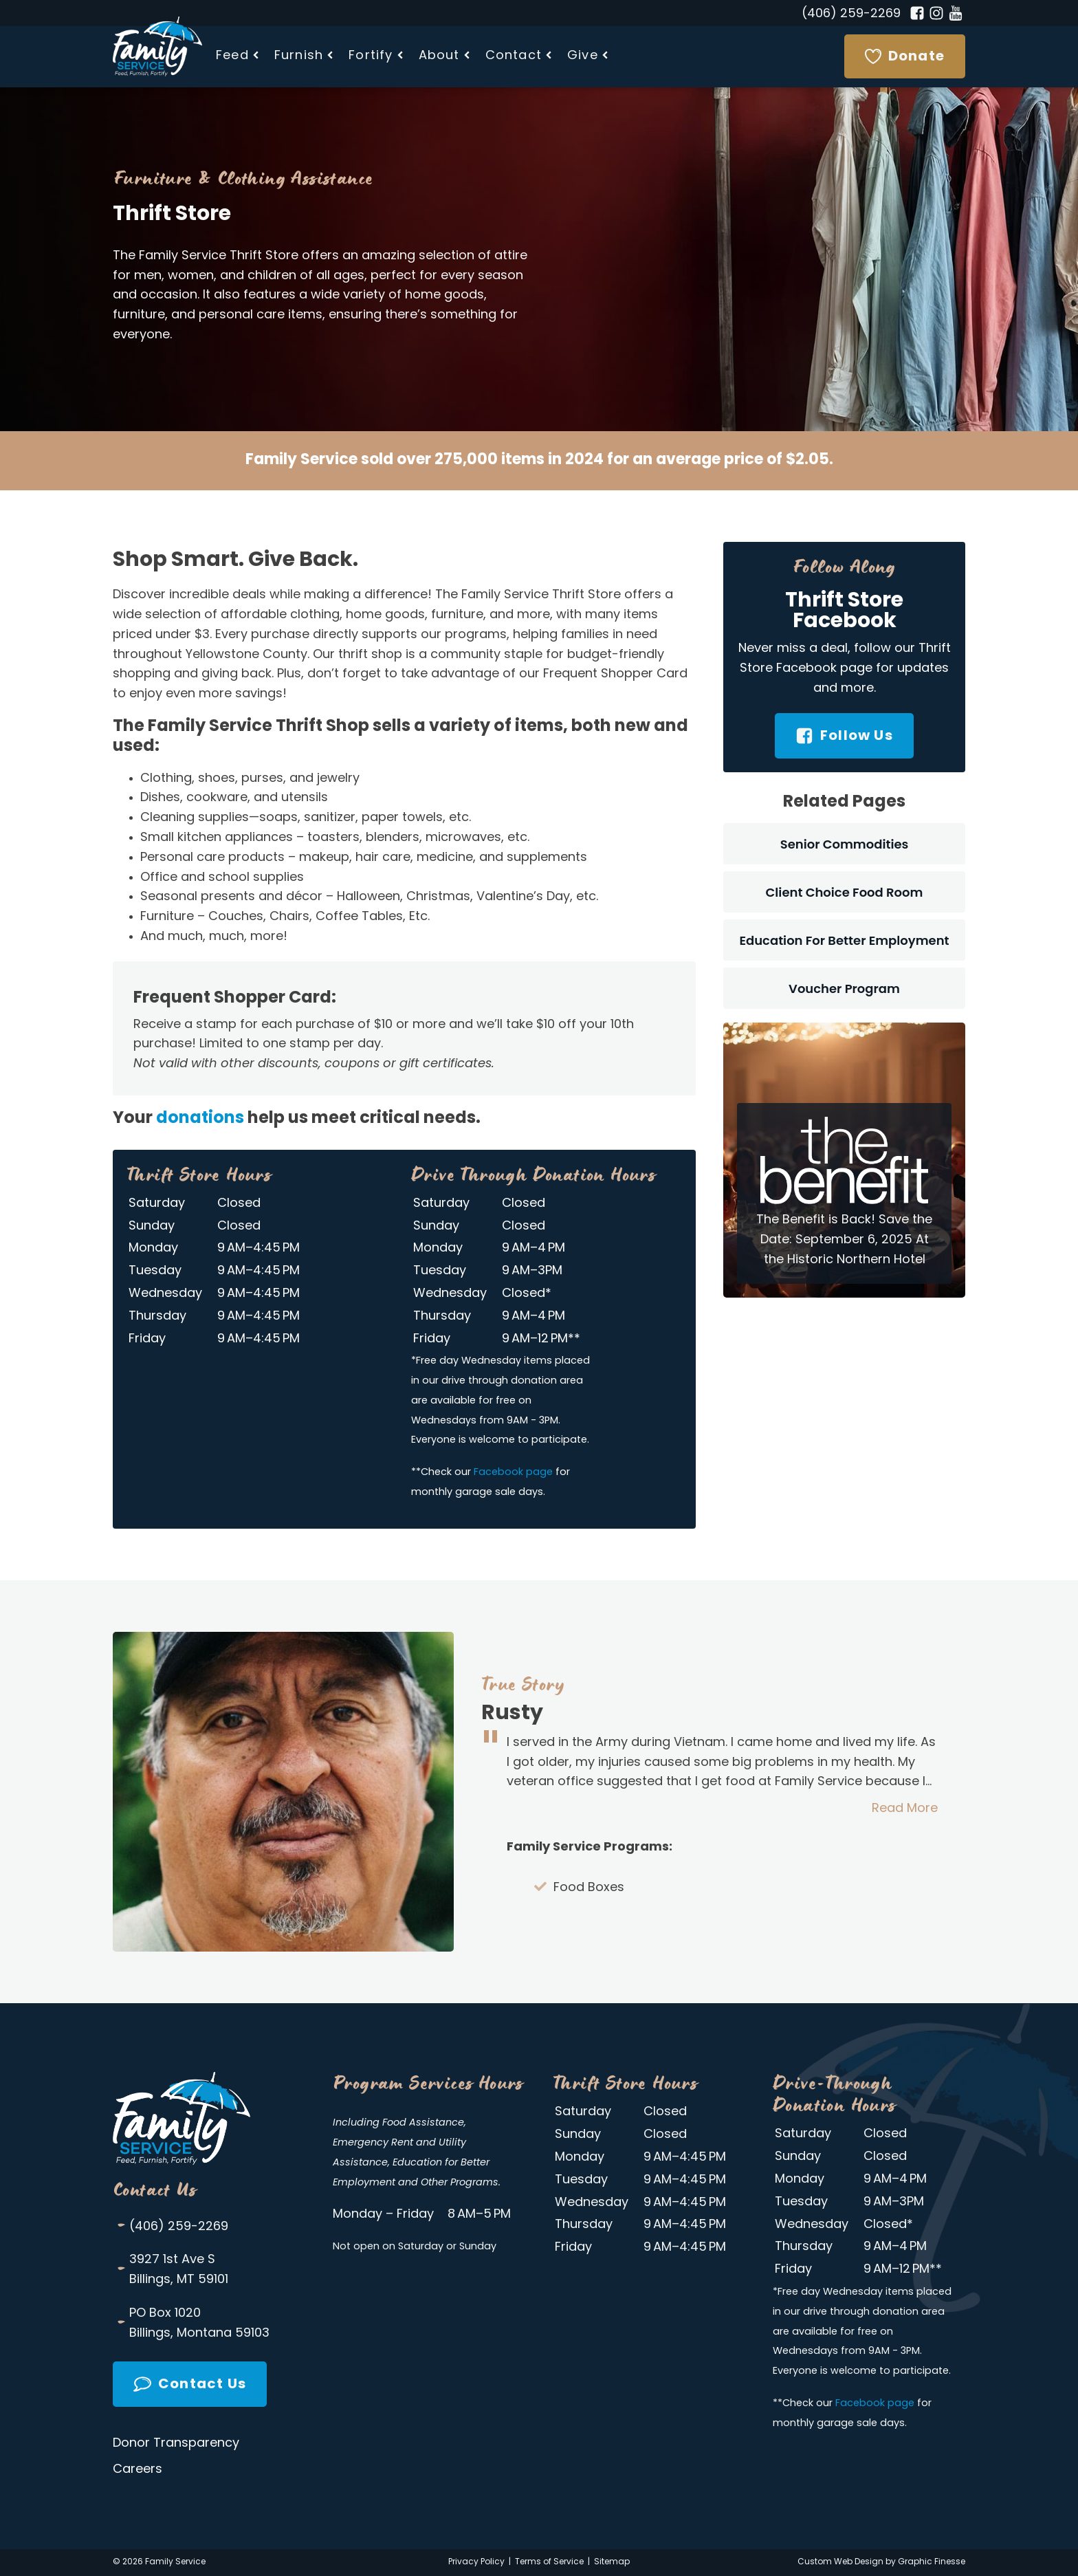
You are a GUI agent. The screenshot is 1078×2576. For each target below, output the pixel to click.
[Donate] (904, 56)
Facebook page (513, 1472)
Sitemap (612, 2562)
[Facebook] (917, 13)
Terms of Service (549, 2562)
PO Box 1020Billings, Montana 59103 (193, 2323)
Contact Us (155, 2190)
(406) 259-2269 (851, 14)
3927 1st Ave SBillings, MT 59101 (172, 2269)
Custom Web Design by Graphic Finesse (881, 2562)
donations (200, 1119)
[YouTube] (955, 13)
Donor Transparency (176, 2443)
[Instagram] (936, 13)
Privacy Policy (476, 2562)
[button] (238, 56)
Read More (905, 1808)
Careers (137, 2469)
